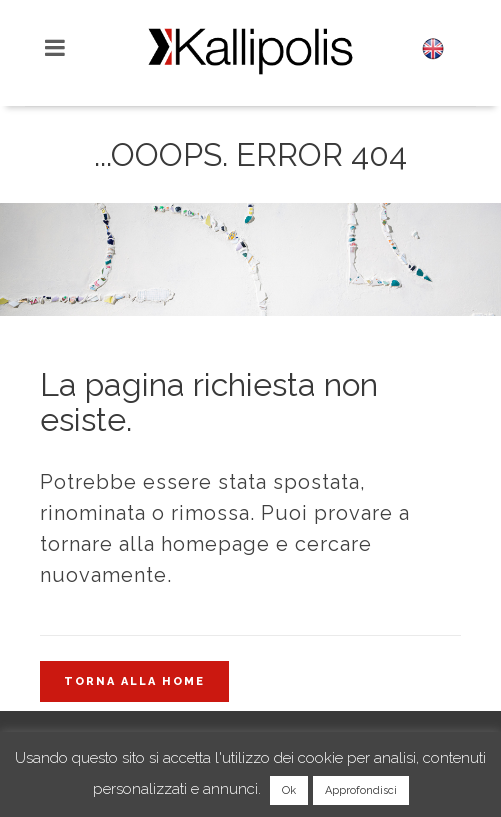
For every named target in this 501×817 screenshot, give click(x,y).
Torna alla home (134, 681)
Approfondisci (361, 790)
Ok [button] (289, 790)
